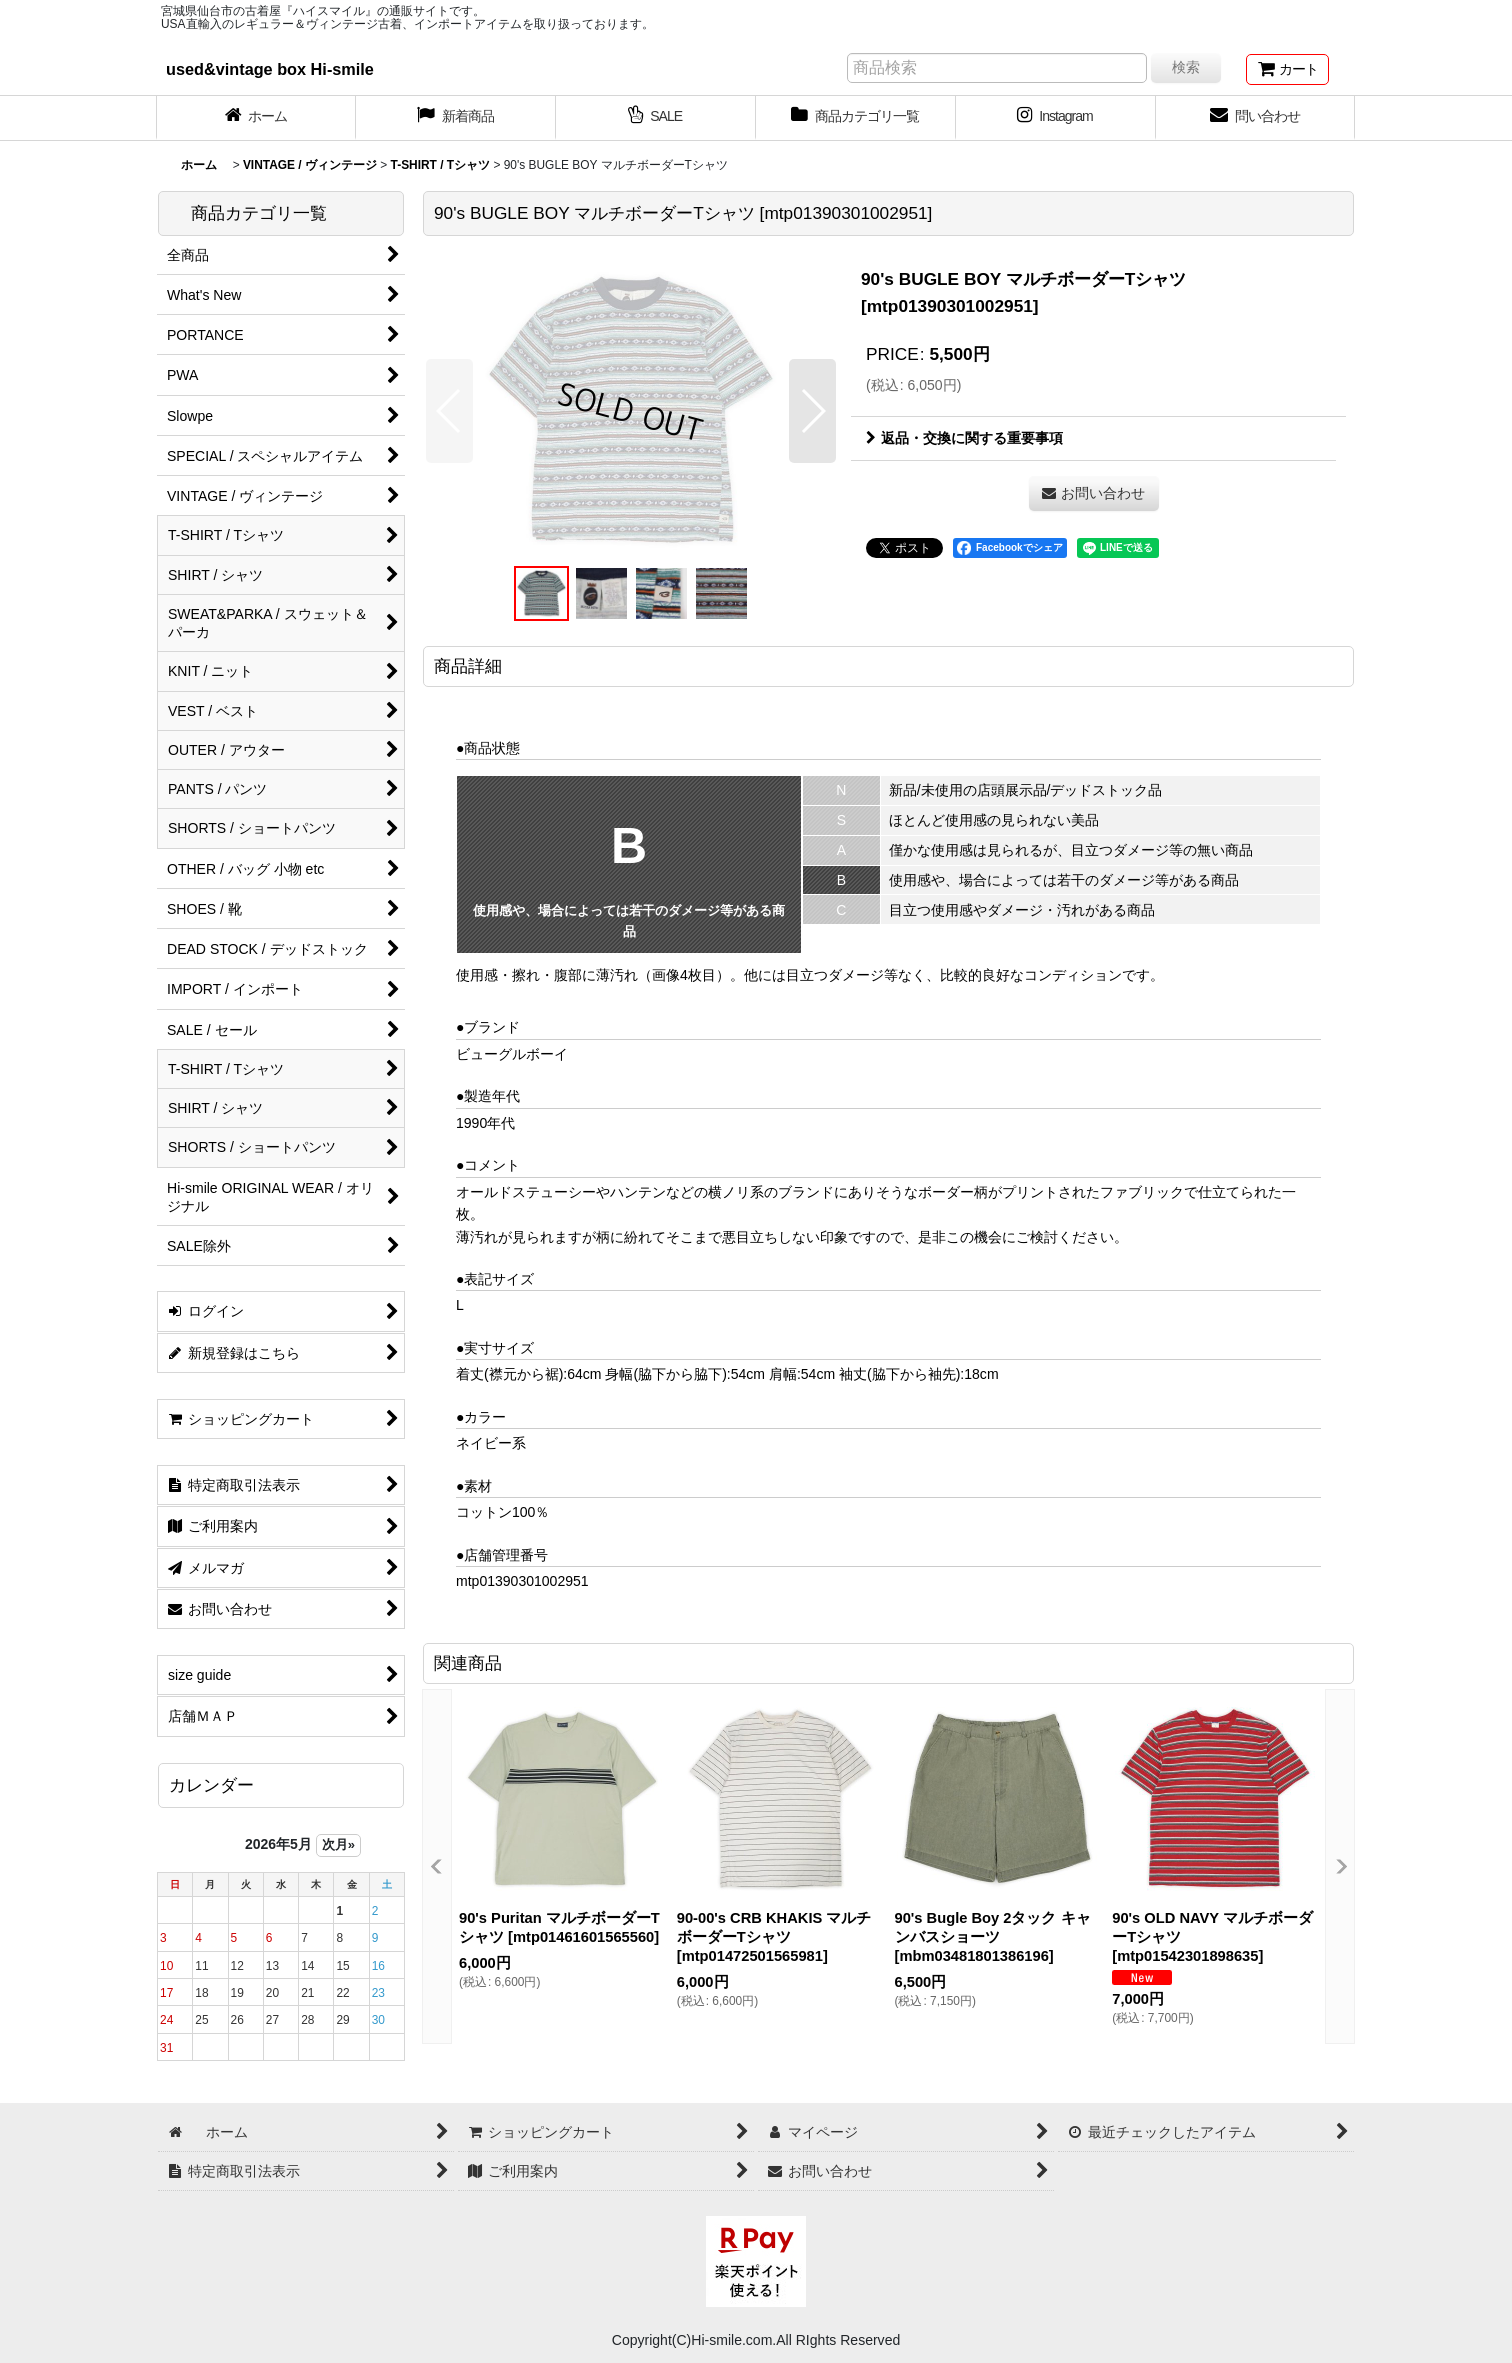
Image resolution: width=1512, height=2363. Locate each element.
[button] (449, 411)
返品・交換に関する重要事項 (964, 438)
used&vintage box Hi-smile (270, 69)
